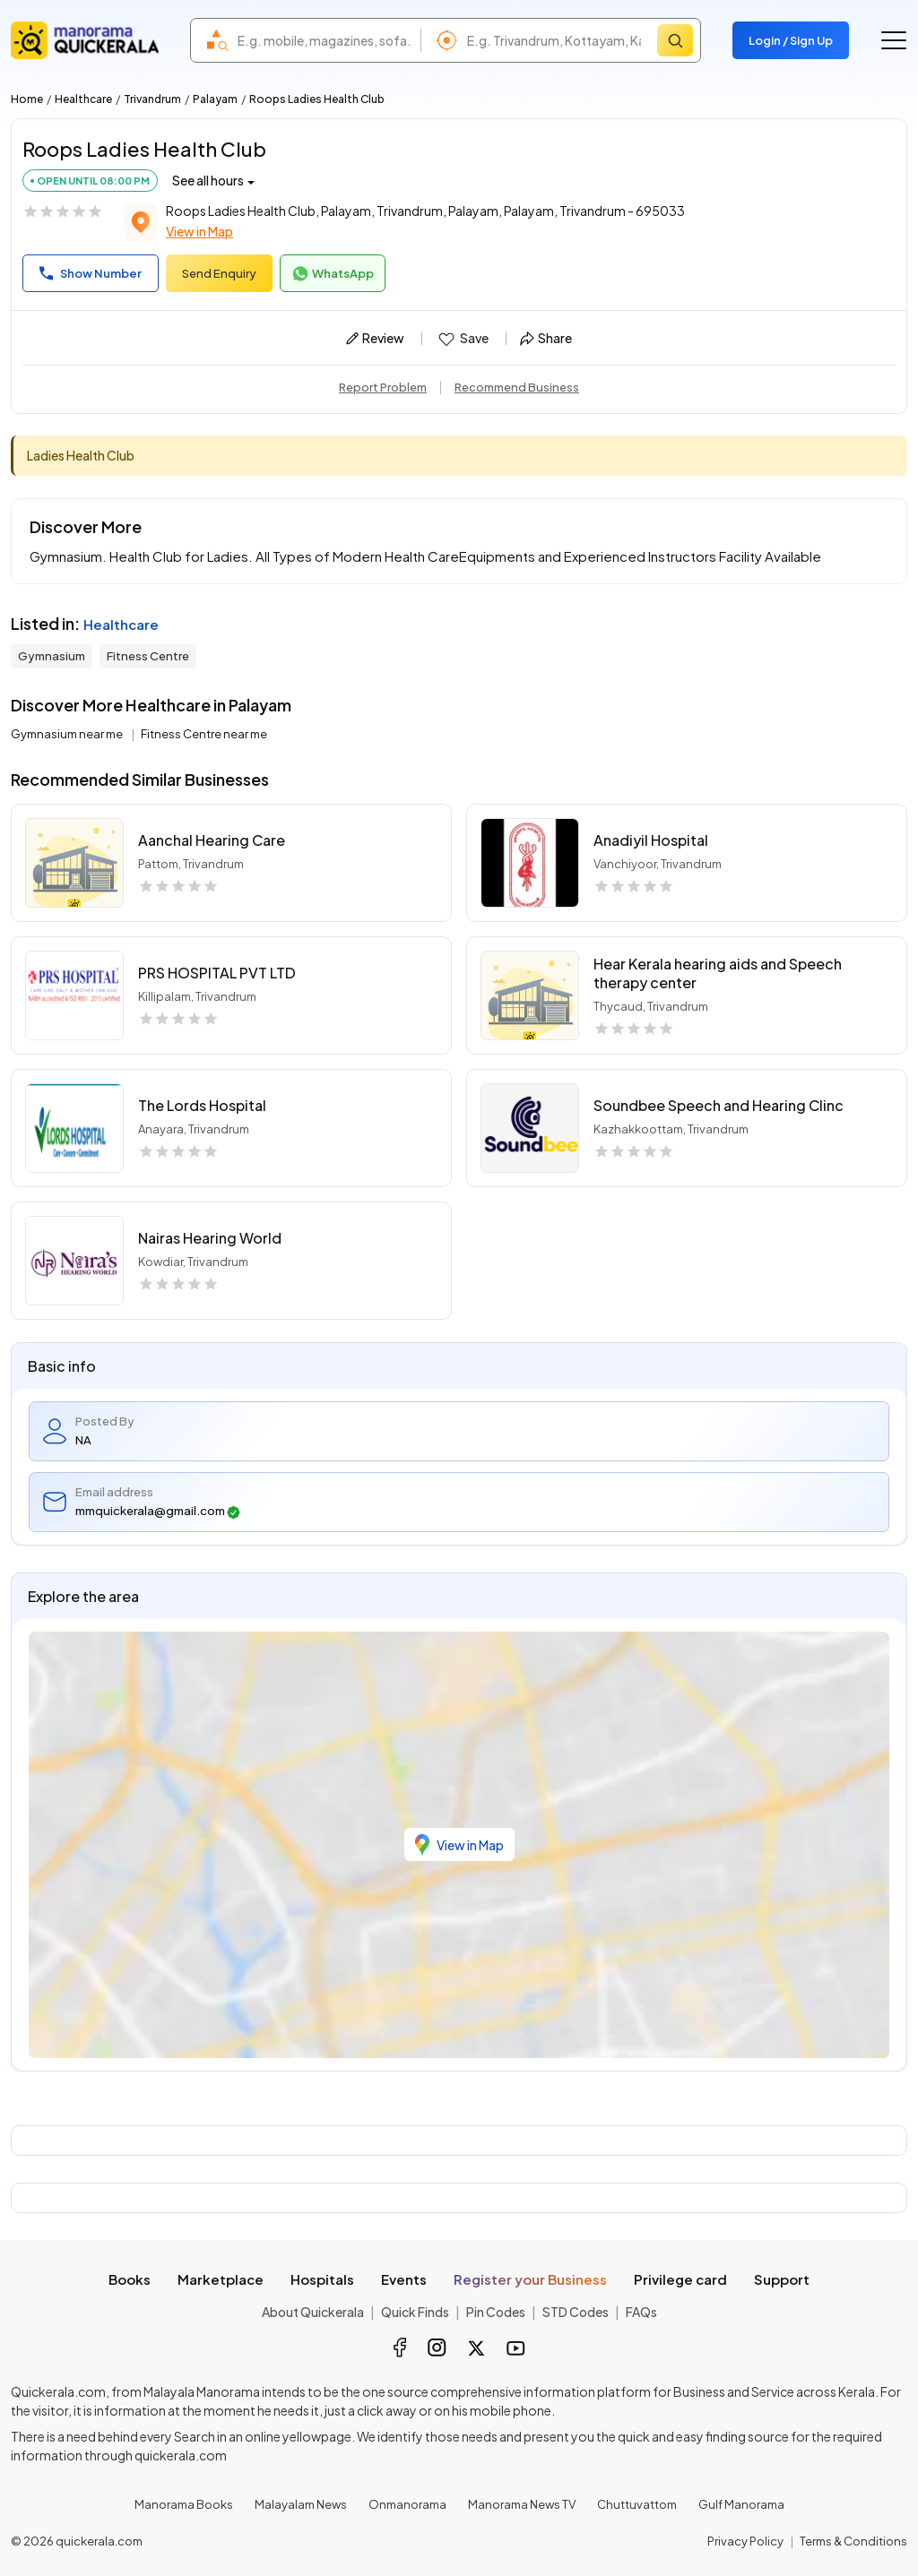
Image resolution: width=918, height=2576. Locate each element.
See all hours (208, 180)
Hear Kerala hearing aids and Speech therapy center (717, 973)
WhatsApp (332, 274)
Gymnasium (51, 656)
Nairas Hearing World (209, 1237)
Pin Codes (495, 2312)
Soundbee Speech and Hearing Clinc (718, 1105)
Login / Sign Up (791, 40)
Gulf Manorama (741, 2504)
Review (375, 338)
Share (546, 338)
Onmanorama (407, 2504)
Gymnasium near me (68, 734)
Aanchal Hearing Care (211, 840)
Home (27, 99)
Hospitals (322, 2278)
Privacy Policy (745, 2541)
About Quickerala (313, 2312)
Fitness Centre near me (204, 734)
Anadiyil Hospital (650, 840)
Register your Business (530, 2278)
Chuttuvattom (637, 2504)
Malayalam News (301, 2504)
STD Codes (575, 2312)
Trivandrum (152, 99)
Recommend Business (517, 387)
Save (462, 339)
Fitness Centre (148, 656)
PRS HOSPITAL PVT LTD (217, 972)
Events (404, 2278)
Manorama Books (183, 2504)
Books (129, 2278)
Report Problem (383, 387)
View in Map (199, 231)
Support (782, 2278)
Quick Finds (415, 2312)
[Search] (675, 40)
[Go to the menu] (893, 40)
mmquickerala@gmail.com (157, 1511)
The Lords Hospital (202, 1105)
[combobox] (324, 40)
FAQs (641, 2312)
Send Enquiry (219, 273)
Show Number (90, 273)
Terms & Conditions (853, 2541)
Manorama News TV (522, 2504)
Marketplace (221, 2278)
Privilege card (680, 2278)
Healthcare (83, 99)
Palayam (215, 99)
